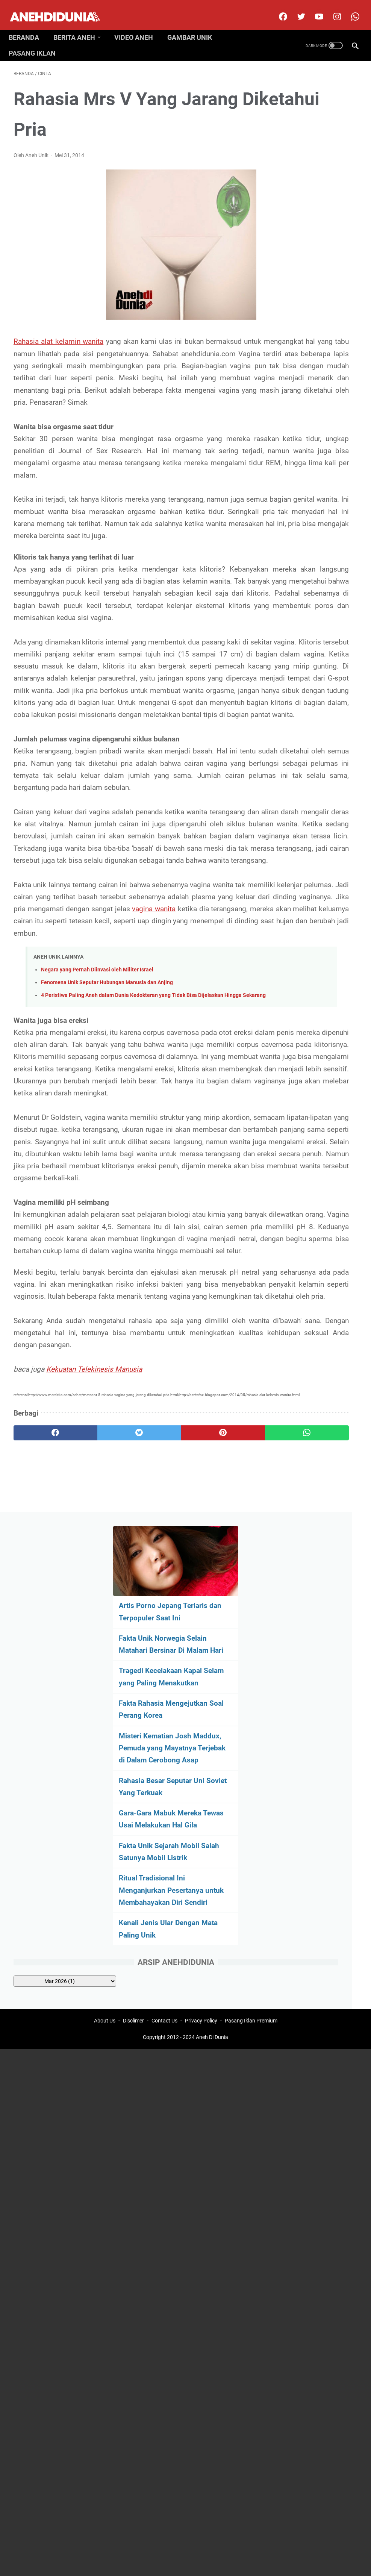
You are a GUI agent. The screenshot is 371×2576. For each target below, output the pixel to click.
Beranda (29, 26)
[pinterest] (156, 1762)
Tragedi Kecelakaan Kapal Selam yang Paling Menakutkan (306, 228)
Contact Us (164, 1843)
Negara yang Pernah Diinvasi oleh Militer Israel (97, 1145)
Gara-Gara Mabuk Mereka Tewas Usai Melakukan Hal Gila (306, 419)
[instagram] (331, 9)
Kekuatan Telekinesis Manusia (94, 1687)
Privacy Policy (201, 1843)
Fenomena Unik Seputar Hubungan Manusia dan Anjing (107, 1157)
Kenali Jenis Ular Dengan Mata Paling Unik (307, 577)
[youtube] (313, 9)
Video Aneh (138, 26)
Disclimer (133, 1843)
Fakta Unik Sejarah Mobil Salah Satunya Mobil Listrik (308, 464)
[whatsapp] (213, 1762)
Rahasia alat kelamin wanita (59, 334)
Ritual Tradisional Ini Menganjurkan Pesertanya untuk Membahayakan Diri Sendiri (308, 520)
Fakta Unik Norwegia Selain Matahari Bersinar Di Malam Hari (312, 184)
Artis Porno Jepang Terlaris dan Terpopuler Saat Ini (312, 139)
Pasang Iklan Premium (251, 1843)
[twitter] (295, 9)
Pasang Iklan (37, 41)
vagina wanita (145, 1072)
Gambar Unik (194, 26)
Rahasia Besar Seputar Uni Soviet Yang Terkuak (311, 375)
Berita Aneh (79, 26)
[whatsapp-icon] (349, 9)
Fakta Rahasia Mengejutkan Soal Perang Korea (304, 273)
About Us (104, 1843)
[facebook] (277, 9)
